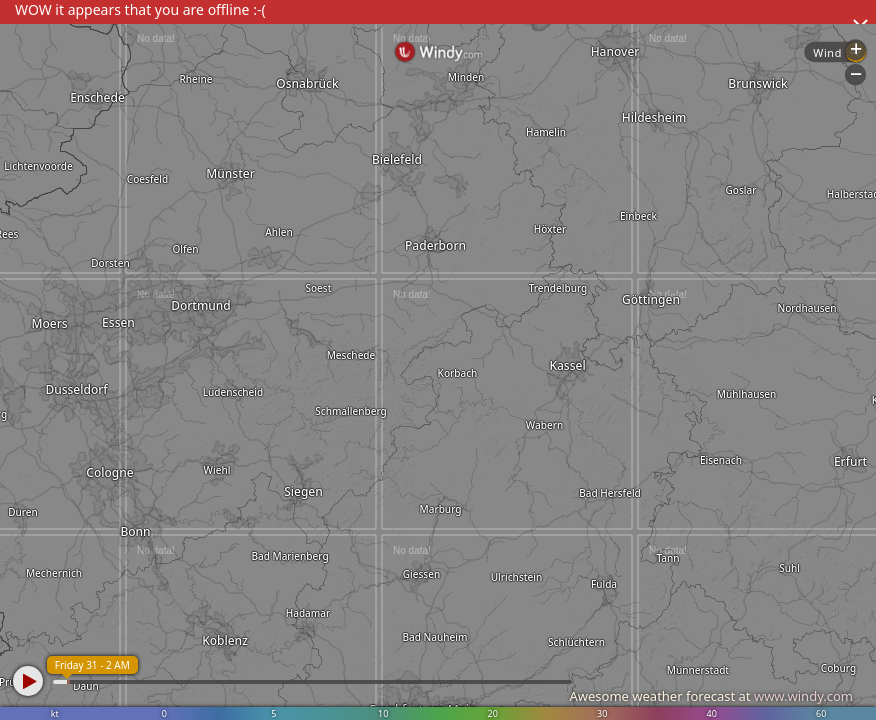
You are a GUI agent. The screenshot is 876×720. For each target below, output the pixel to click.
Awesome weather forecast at (711, 696)
